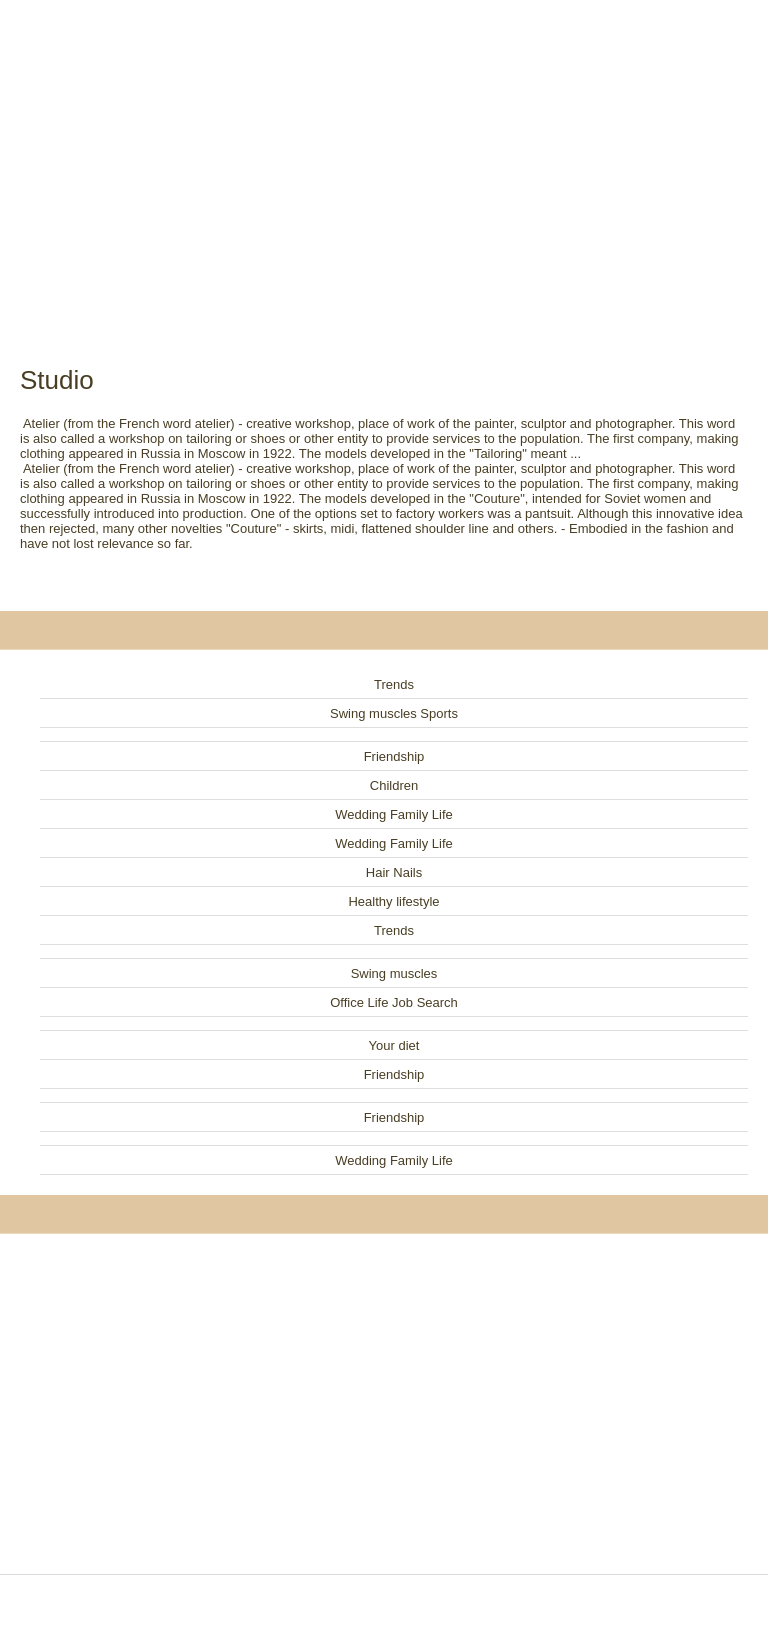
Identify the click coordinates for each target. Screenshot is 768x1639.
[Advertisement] (384, 160)
